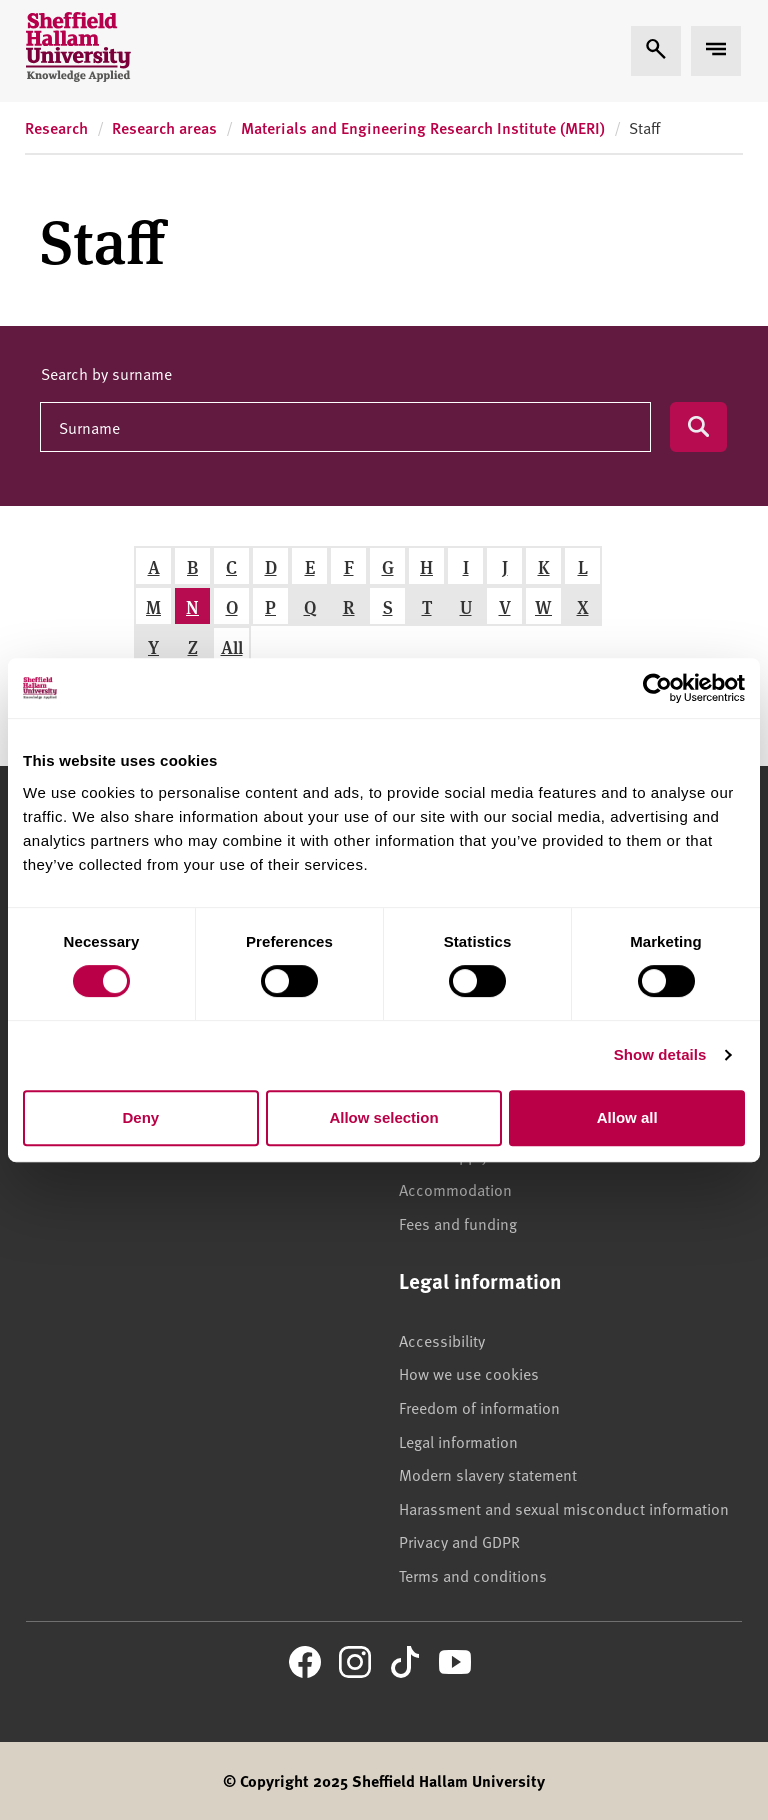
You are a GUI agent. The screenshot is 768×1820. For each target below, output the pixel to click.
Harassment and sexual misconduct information (564, 1508)
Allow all (627, 1117)
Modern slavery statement (488, 1474)
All (232, 646)
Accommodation (455, 1189)
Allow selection (383, 1117)
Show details (660, 1054)
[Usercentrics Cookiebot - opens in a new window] (657, 688)
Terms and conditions (473, 1575)
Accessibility (442, 1340)
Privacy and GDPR (459, 1541)
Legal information (458, 1441)
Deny (140, 1117)
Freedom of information (479, 1407)
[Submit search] (698, 427)
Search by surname (106, 373)
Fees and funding (458, 1223)
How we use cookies (469, 1373)
